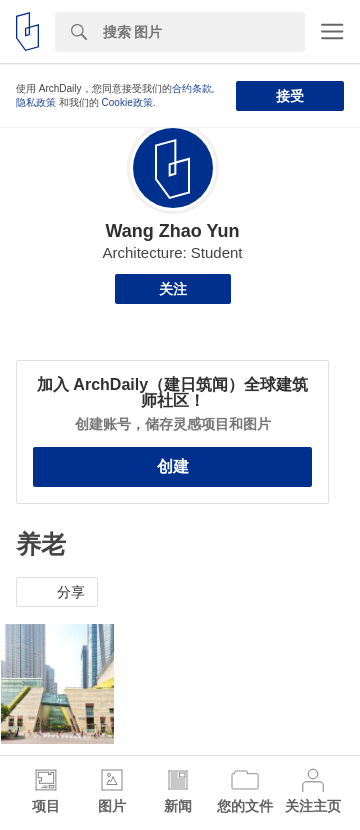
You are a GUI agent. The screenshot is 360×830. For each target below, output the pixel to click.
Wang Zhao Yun (172, 231)
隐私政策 (36, 102)
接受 (290, 96)
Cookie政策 (127, 102)
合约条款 (192, 88)
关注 (173, 289)
